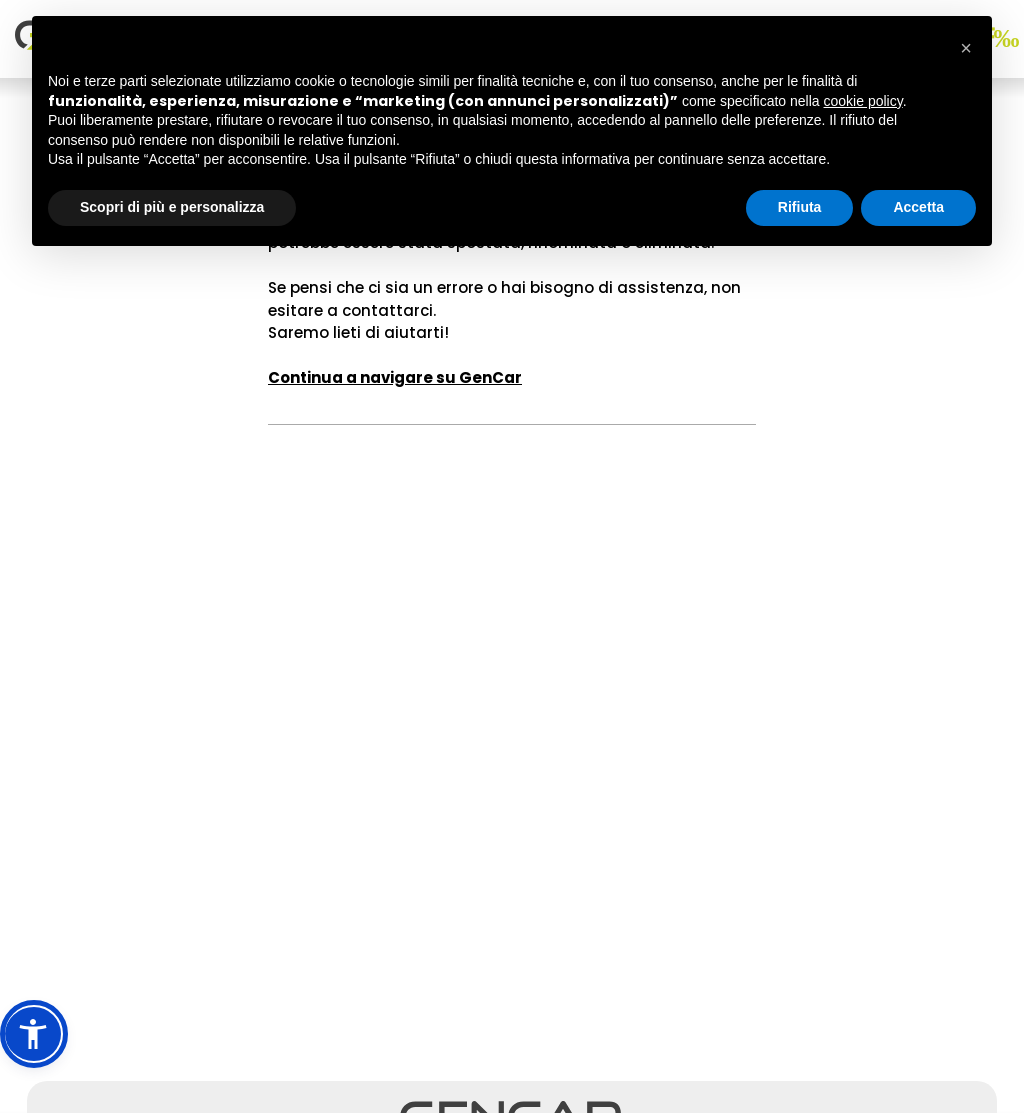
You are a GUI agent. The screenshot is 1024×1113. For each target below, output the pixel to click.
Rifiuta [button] (800, 207)
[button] (34, 1034)
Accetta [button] (918, 207)
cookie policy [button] (863, 101)
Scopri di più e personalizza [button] (172, 207)
